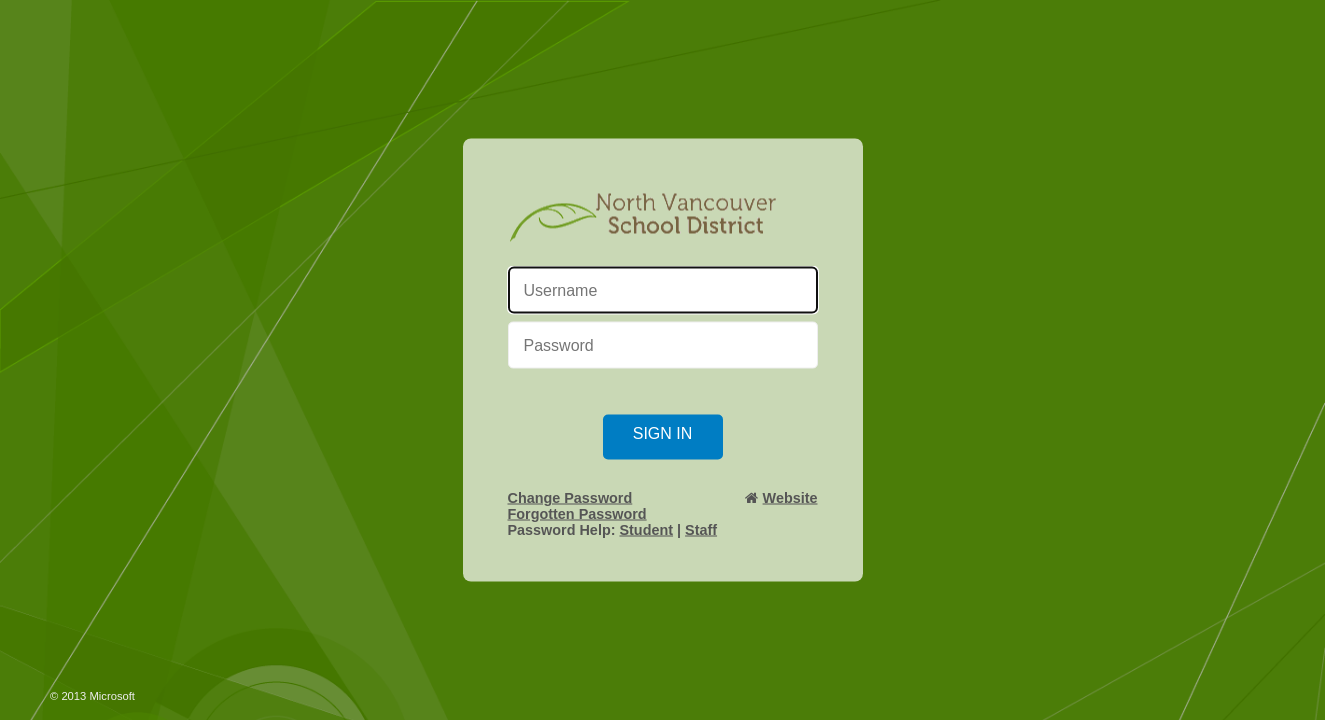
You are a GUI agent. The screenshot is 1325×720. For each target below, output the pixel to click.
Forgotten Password (577, 514)
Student (646, 530)
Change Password (570, 498)
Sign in (663, 433)
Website (790, 498)
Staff (701, 530)
